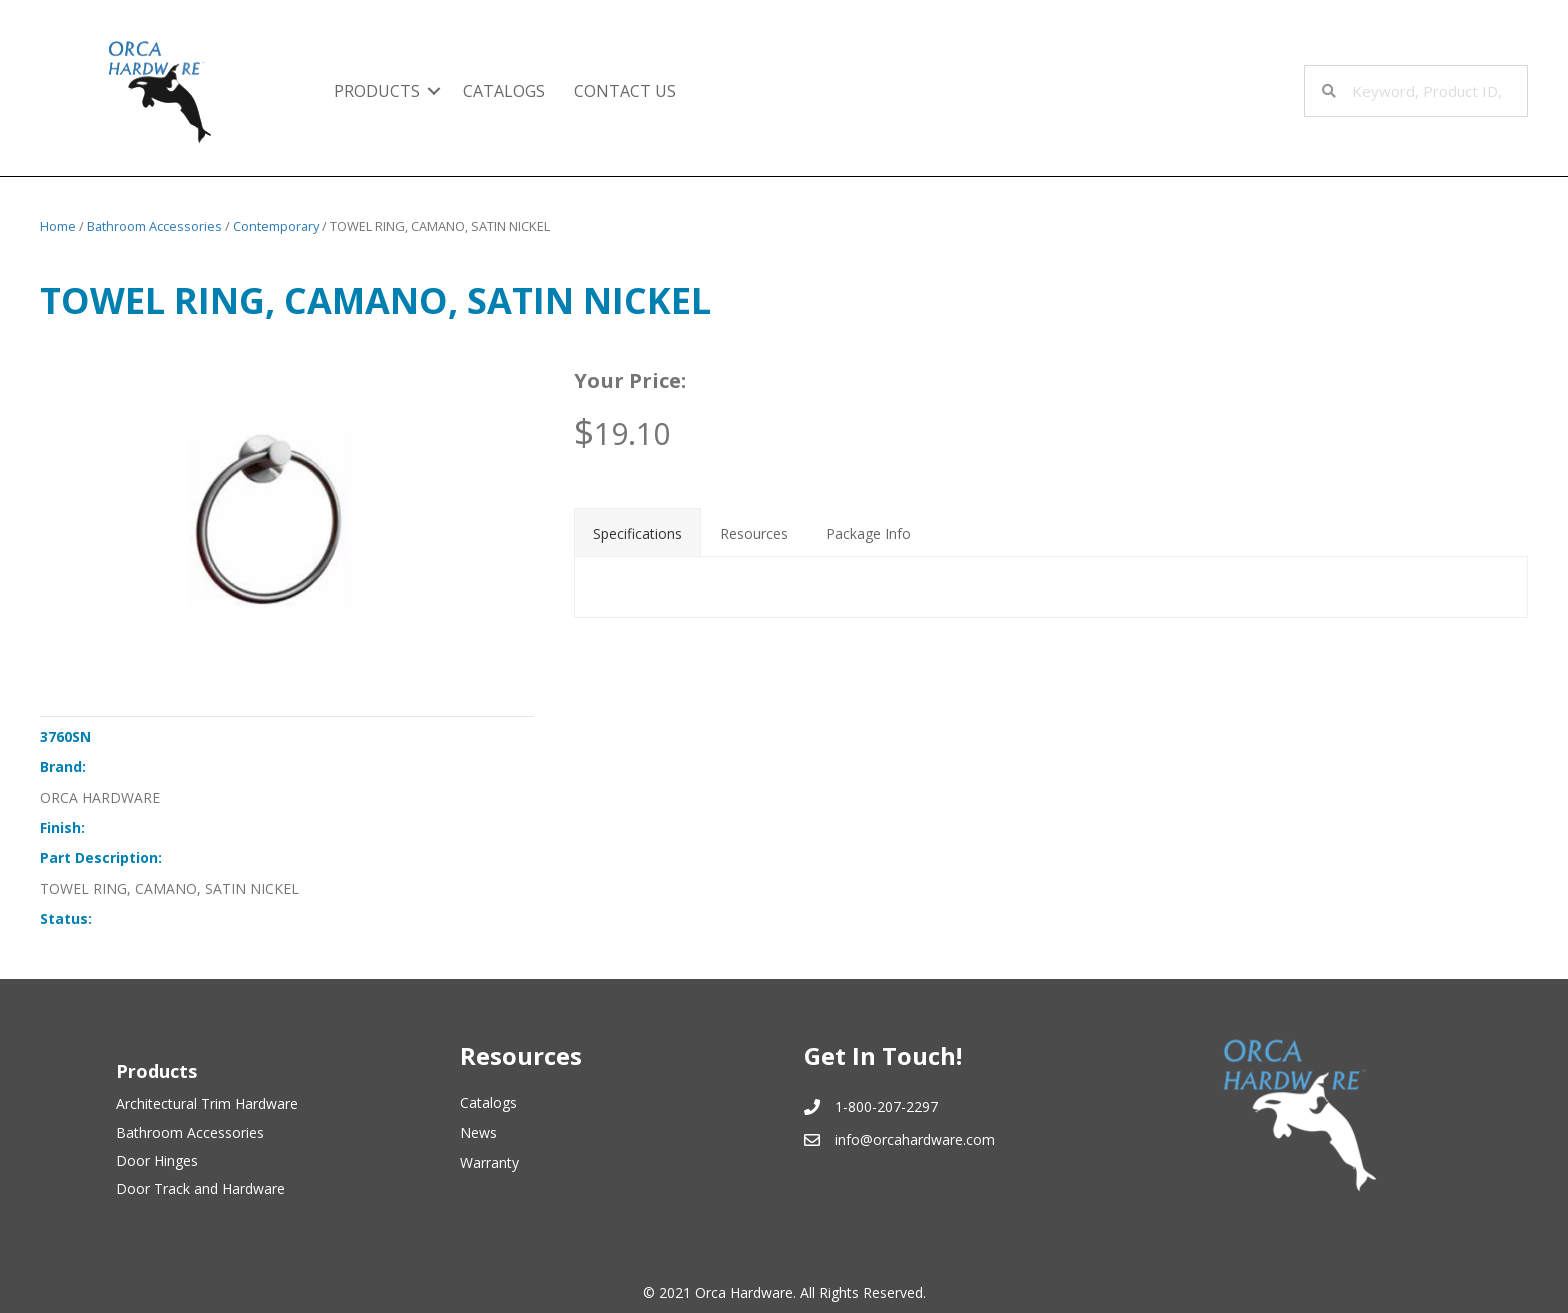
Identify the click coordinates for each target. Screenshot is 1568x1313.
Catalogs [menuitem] (504, 91)
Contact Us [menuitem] (625, 91)
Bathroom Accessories (154, 226)
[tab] (637, 532)
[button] (434, 91)
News (478, 1132)
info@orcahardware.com (915, 1139)
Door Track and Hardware (200, 1188)
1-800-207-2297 (886, 1106)
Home (58, 226)
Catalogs (488, 1102)
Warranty (489, 1162)
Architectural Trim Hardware (207, 1103)
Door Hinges (157, 1160)
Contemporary (276, 226)
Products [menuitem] (377, 91)
